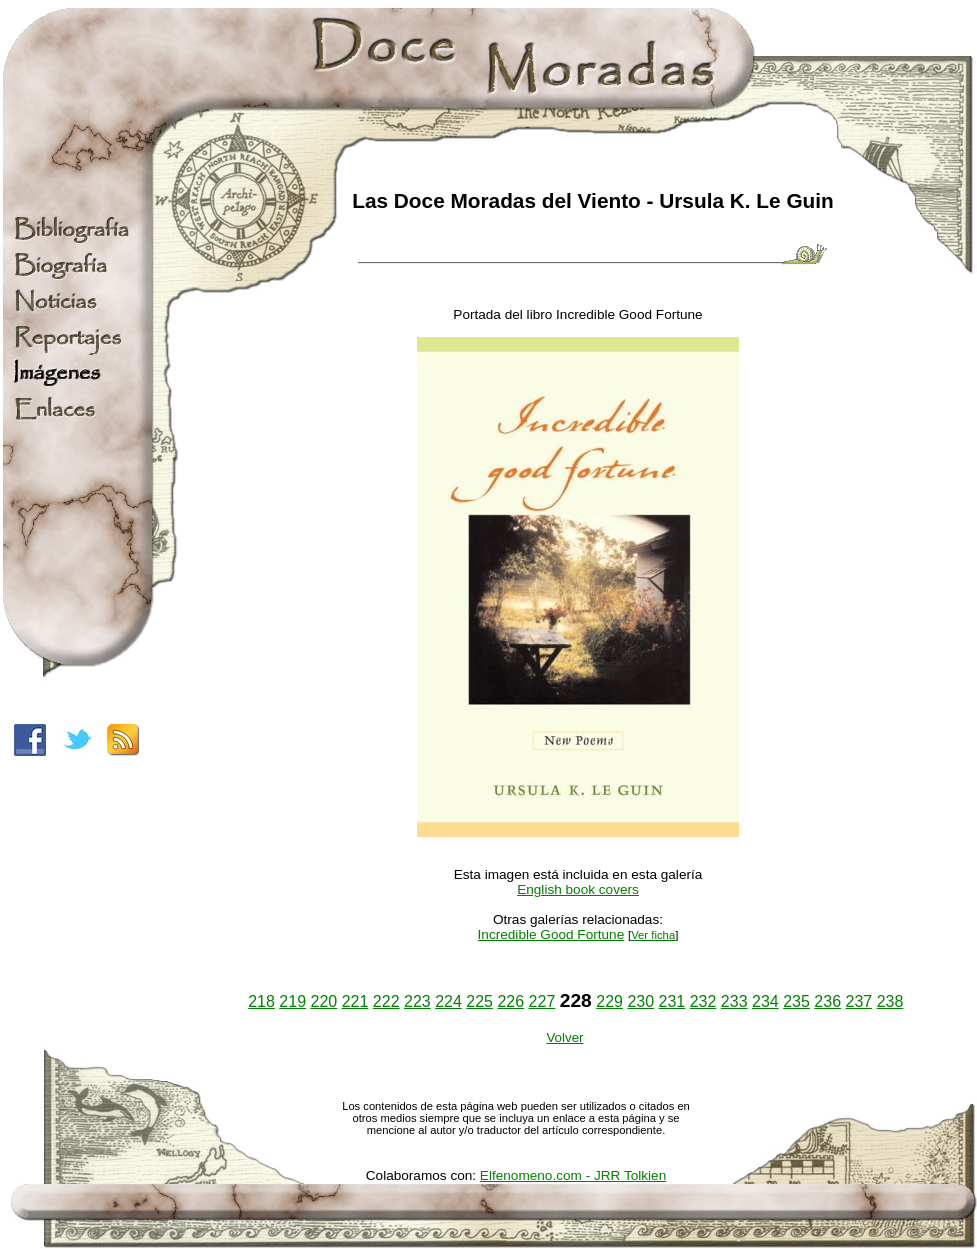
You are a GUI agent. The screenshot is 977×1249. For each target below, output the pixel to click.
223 (417, 1001)
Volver (564, 1037)
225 (479, 1001)
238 (890, 1001)
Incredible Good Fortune (551, 934)
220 (324, 1001)
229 (609, 1001)
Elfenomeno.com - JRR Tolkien (573, 1175)
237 (858, 1001)
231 (672, 1001)
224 (448, 1001)
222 (386, 1001)
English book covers (578, 889)
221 (355, 1001)
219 (292, 1001)
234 (765, 1001)
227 (542, 1001)
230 (640, 1001)
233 (734, 1001)
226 (510, 1001)
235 (796, 1001)
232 (703, 1001)
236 (827, 1001)
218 (261, 1001)
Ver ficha (653, 935)
